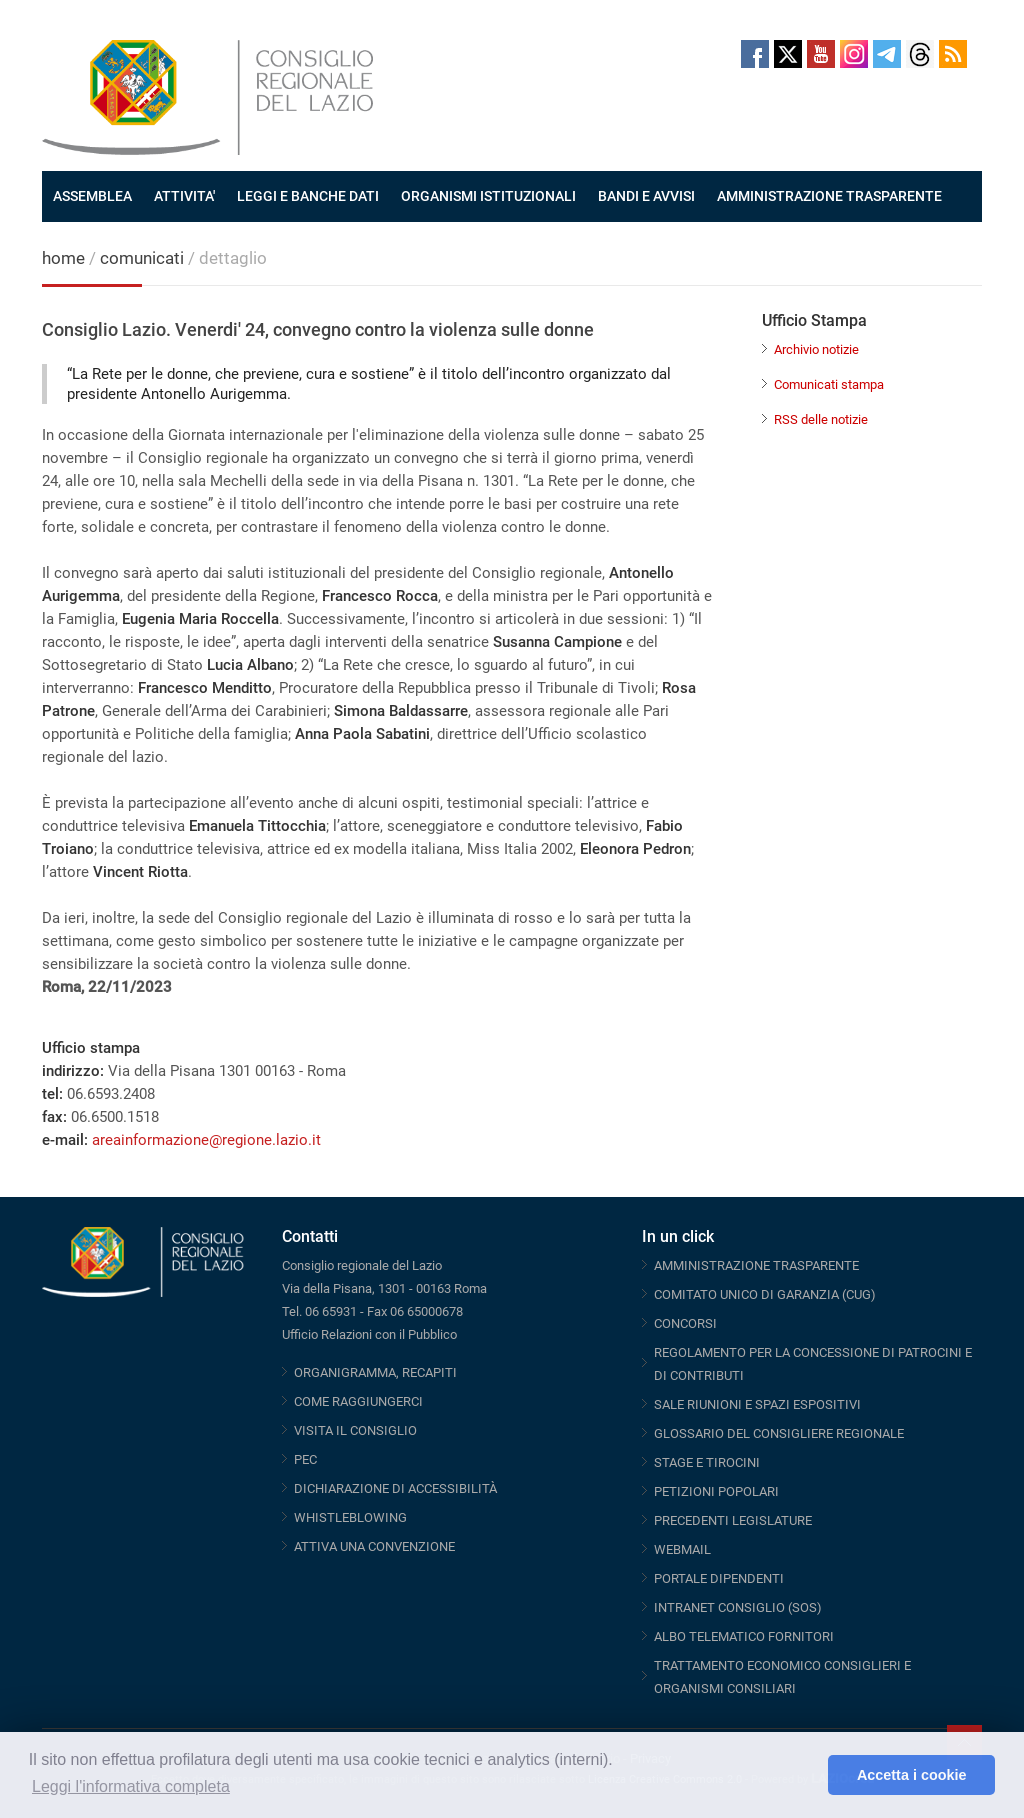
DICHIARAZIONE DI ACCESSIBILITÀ (395, 1488)
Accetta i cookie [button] (912, 1775)
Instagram (854, 54)
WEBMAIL (682, 1549)
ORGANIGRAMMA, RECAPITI (375, 1372)
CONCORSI (685, 1323)
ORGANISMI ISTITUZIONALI (488, 196)
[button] (807, 1775)
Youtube (821, 54)
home (63, 258)
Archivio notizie (816, 349)
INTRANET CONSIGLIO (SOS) (738, 1607)
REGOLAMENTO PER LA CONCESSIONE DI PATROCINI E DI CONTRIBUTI (813, 1364)
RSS (953, 54)
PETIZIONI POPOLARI (716, 1491)
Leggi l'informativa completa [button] (131, 1786)
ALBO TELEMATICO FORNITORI (744, 1636)
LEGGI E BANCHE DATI (308, 196)
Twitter (788, 54)
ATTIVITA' (184, 196)
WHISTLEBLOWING (350, 1517)
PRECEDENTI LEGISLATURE (733, 1520)
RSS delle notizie (821, 419)
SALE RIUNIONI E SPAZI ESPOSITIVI (757, 1404)
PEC (305, 1459)
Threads (920, 54)
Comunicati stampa (829, 384)
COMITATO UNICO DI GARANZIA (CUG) (765, 1294)
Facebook (755, 54)
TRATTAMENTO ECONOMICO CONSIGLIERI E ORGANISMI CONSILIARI (782, 1677)
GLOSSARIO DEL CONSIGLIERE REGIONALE (779, 1433)
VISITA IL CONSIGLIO (355, 1430)
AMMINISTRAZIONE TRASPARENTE (829, 196)
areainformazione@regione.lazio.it (206, 1140)
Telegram (887, 54)
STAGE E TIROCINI (707, 1462)
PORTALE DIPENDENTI (719, 1578)
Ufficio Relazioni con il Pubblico (369, 1334)
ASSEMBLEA (92, 196)
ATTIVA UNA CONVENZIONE (374, 1546)
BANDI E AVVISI (646, 196)
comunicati (142, 258)
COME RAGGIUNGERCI (358, 1401)
